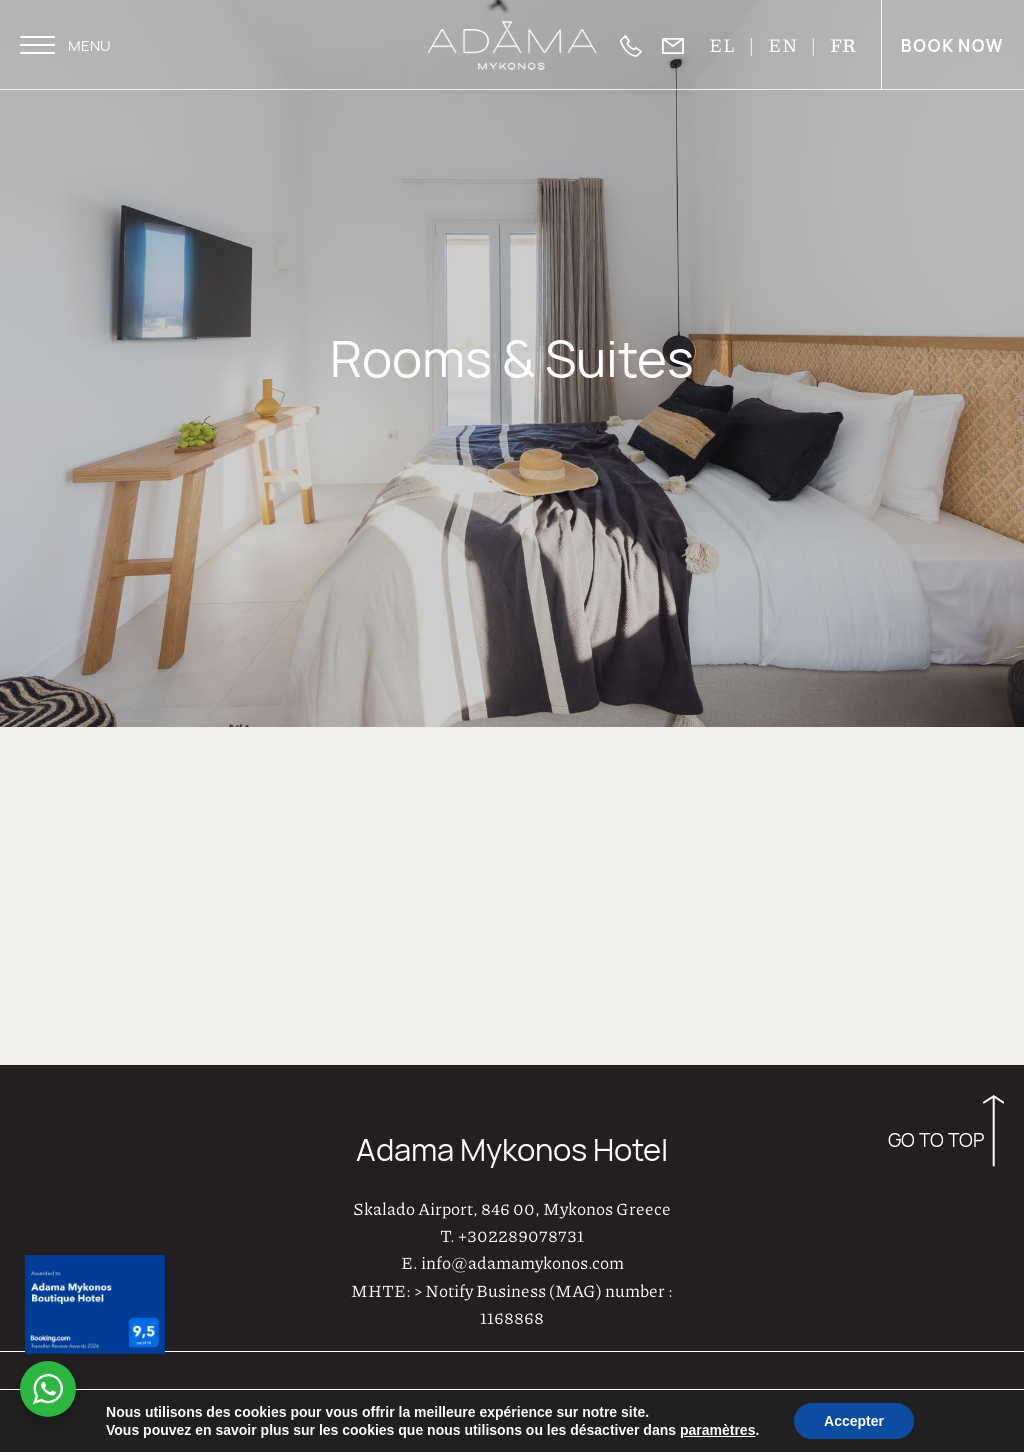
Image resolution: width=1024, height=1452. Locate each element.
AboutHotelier (615, 1398)
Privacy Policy (957, 1397)
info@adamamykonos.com (522, 1261)
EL (723, 44)
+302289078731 (521, 1234)
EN (784, 44)
